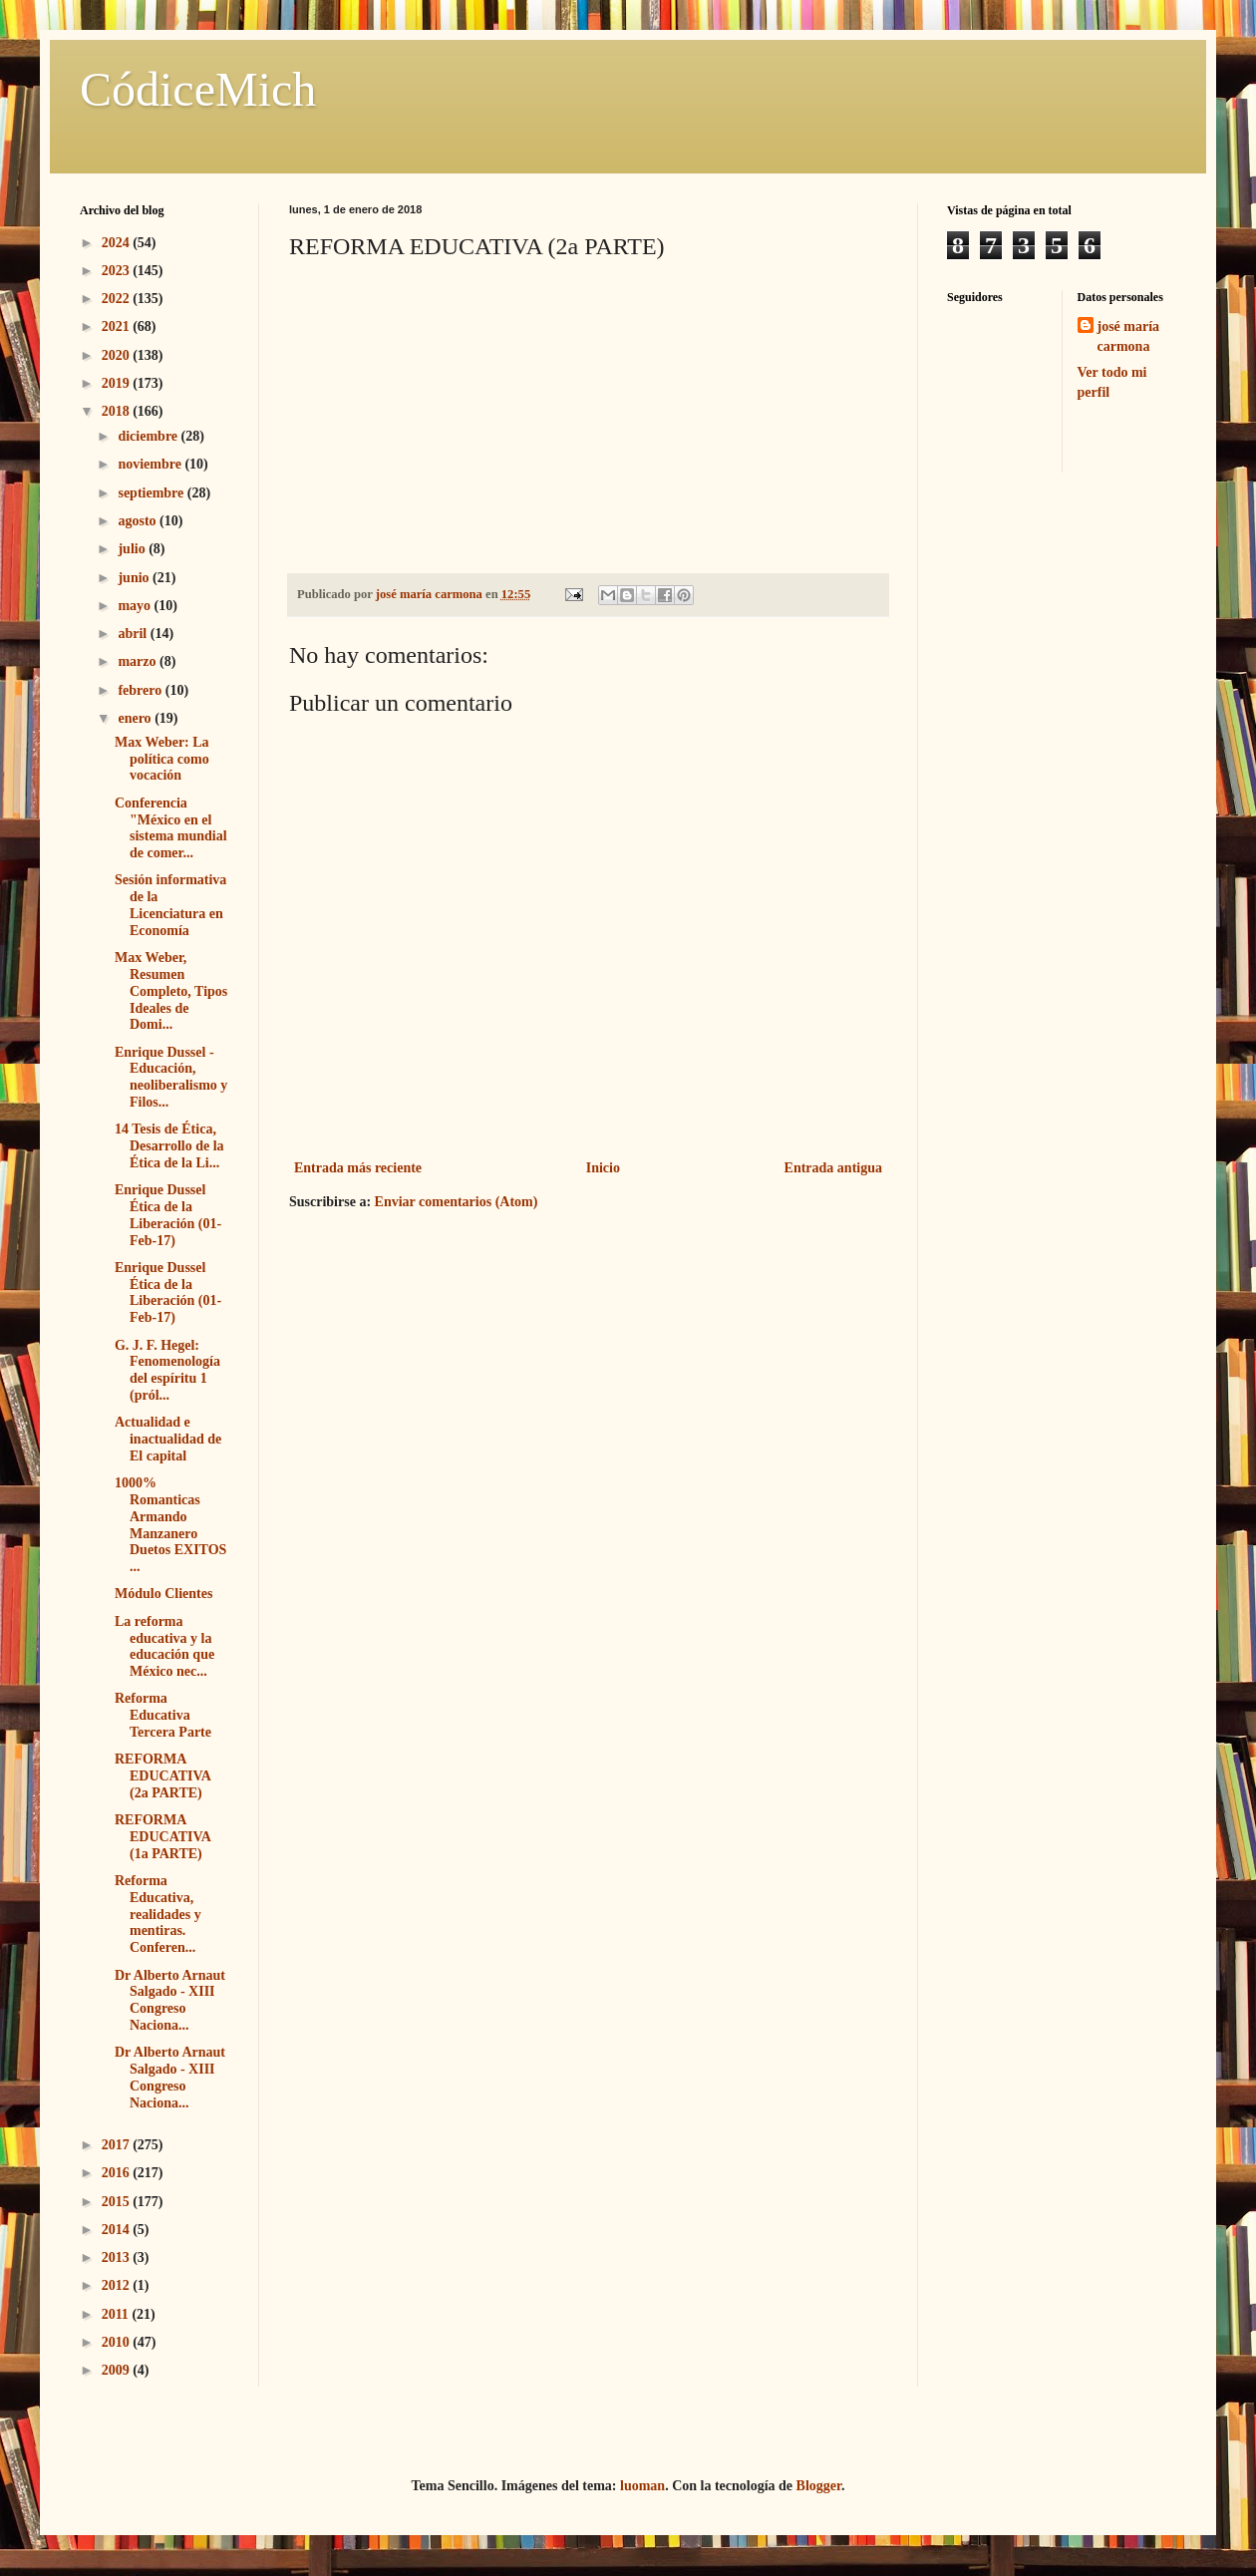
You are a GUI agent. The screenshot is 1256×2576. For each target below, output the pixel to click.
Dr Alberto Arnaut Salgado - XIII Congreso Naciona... (170, 2000)
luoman (642, 2485)
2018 (118, 411)
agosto (138, 520)
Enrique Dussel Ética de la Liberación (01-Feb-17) (168, 1214)
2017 (118, 2144)
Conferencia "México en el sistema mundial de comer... (171, 828)
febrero (141, 690)
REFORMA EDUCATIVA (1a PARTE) (162, 1836)
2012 (118, 2285)
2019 (118, 383)
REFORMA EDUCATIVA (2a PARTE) (162, 1776)
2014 (118, 2229)
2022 (118, 298)
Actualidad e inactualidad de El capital (168, 1439)
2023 (118, 270)
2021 (118, 326)
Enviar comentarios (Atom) (456, 1201)
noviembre (151, 464)
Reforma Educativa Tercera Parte (163, 1715)
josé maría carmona (1129, 336)
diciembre (149, 436)
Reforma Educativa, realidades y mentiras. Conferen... (158, 1914)
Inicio (603, 1167)
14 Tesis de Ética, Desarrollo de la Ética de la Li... (169, 1146)
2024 (118, 242)
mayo (136, 605)
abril (134, 633)
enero (136, 718)
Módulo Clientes (163, 1593)
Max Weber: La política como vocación (162, 759)
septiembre (152, 492)
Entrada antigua (833, 1167)
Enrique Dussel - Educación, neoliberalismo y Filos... (171, 1077)
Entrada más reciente (358, 1167)
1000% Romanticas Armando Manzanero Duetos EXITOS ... (170, 1524)
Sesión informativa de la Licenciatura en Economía (170, 904)
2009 (118, 2370)
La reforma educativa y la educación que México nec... (164, 1646)
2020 (118, 355)
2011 (117, 2314)
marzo (138, 661)
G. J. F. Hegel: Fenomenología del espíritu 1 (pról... (167, 1370)
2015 (118, 2201)
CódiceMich (198, 89)
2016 (118, 2172)
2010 (118, 2342)
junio (135, 577)
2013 (118, 2257)
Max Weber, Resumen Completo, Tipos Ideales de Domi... (171, 991)
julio (133, 548)
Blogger (818, 2485)
